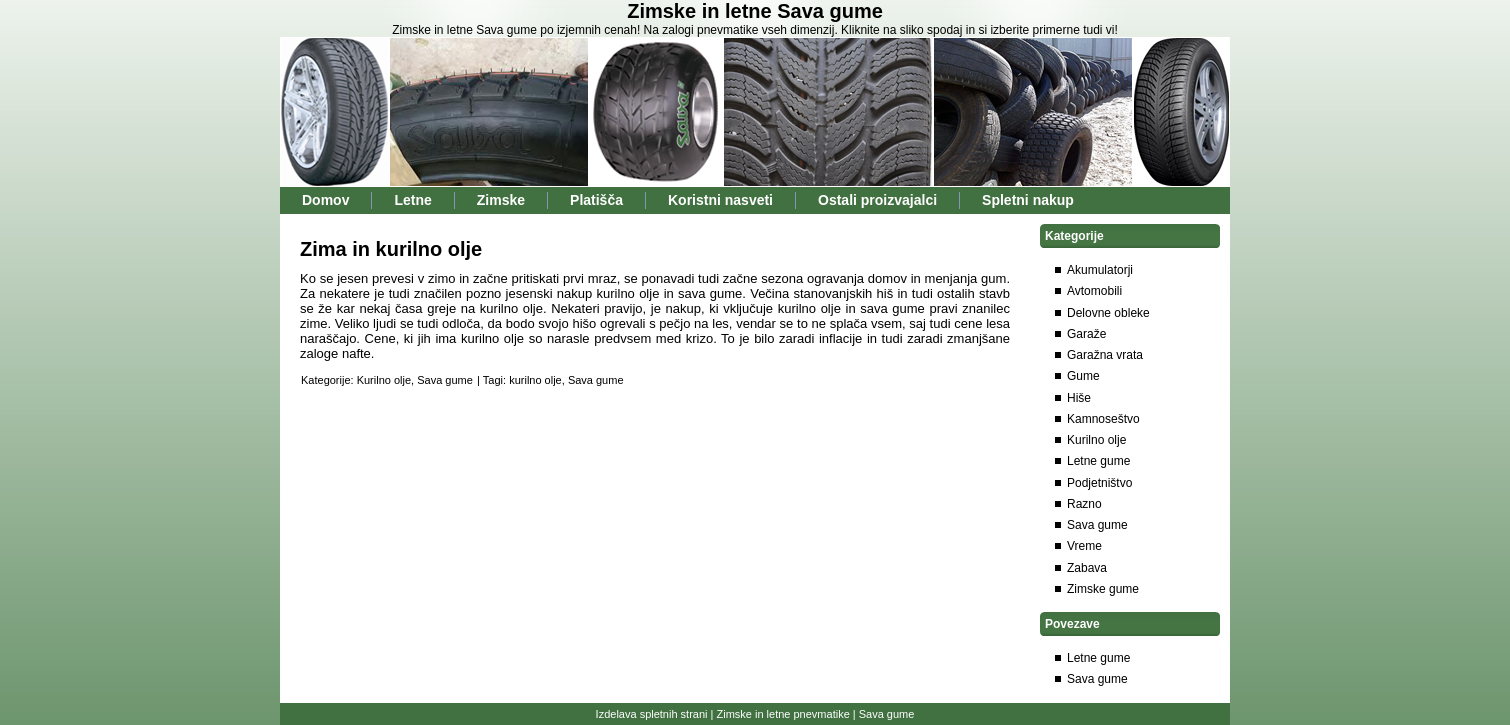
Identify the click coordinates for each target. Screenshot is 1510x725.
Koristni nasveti (720, 200)
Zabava (1087, 568)
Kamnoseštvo (1103, 419)
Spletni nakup (1028, 200)
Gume (1083, 376)
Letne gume (1098, 461)
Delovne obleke (1108, 313)
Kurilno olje (384, 380)
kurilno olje (535, 380)
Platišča (596, 200)
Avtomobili (1094, 291)
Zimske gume (1103, 589)
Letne (412, 200)
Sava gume (445, 380)
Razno (1084, 504)
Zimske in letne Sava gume (755, 11)
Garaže (1086, 334)
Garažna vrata (1105, 355)
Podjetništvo (1099, 483)
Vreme (1084, 546)
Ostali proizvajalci (877, 200)
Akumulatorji (1100, 270)
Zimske (501, 200)
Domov (325, 200)
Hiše (1079, 398)
